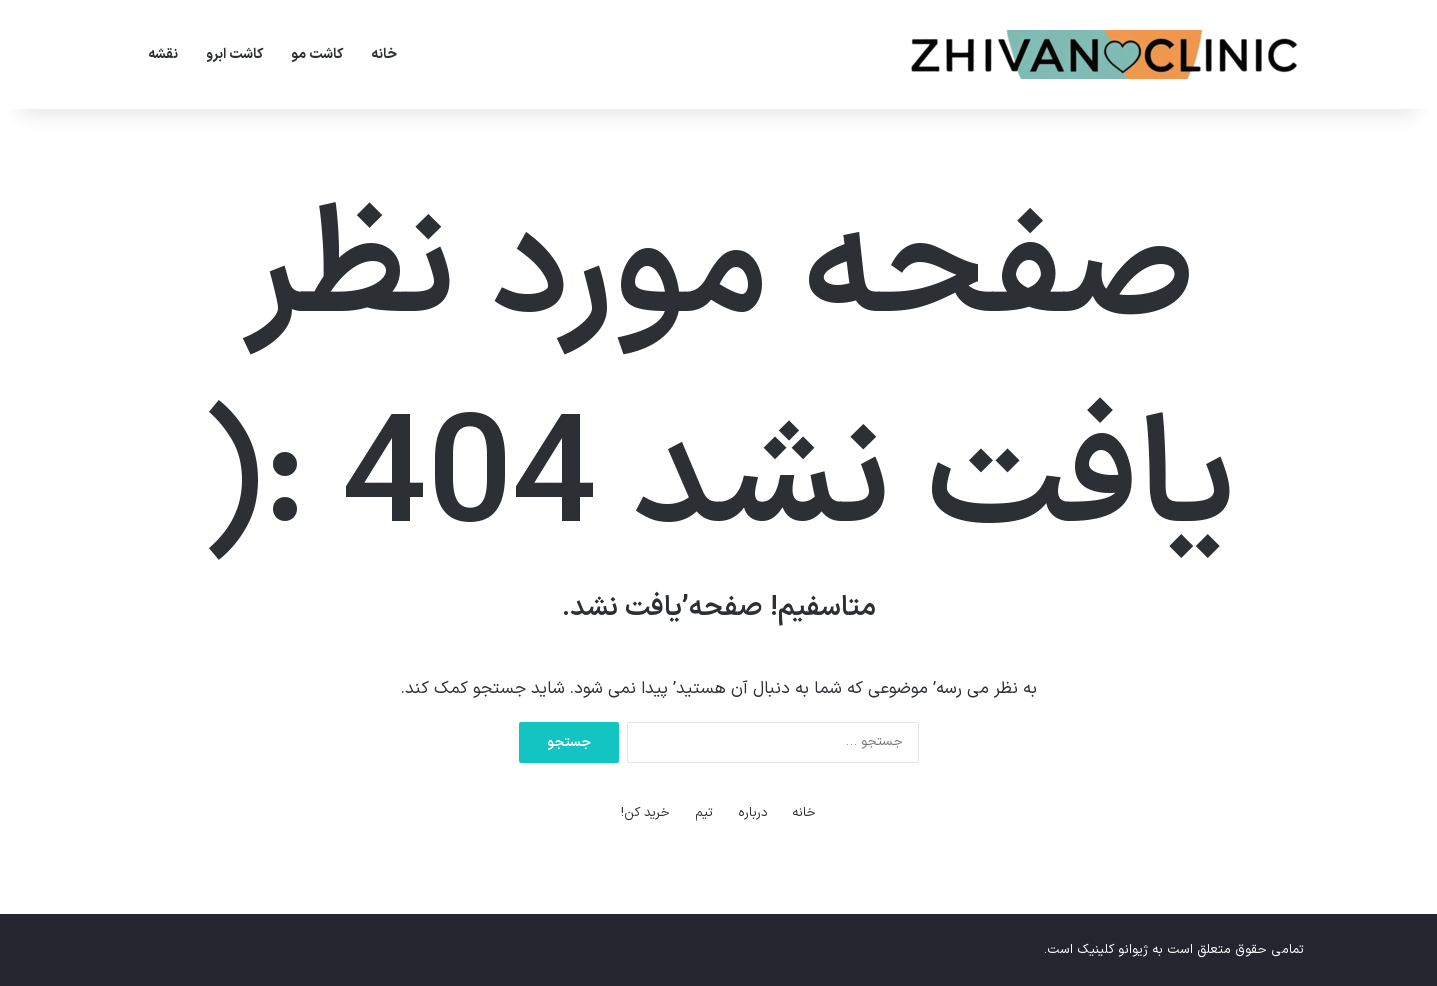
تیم (704, 813)
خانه (384, 54)
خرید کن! (645, 813)
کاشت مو (317, 54)
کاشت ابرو (234, 54)
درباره (753, 813)
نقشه (163, 54)
